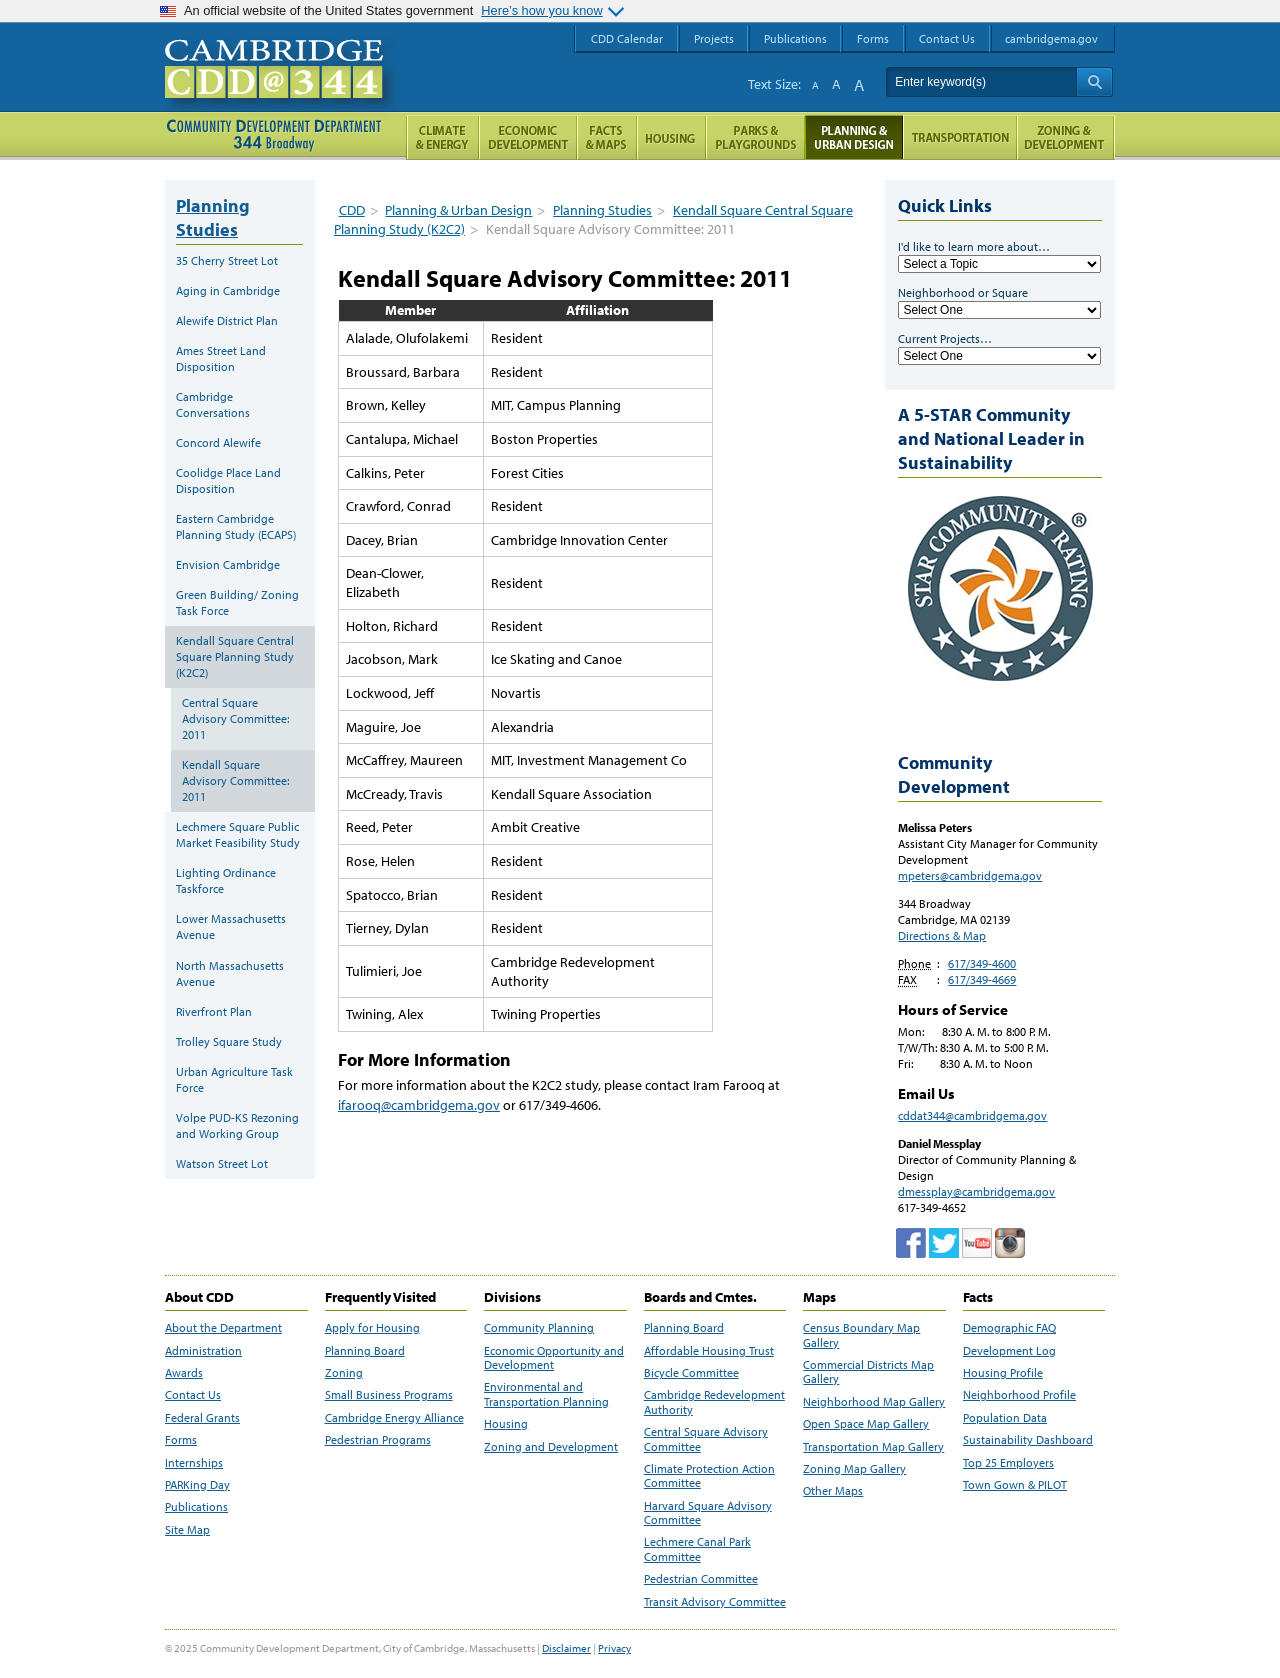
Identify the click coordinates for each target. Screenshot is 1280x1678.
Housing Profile (1003, 1373)
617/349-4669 (982, 979)
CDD (352, 210)
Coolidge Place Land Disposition (228, 480)
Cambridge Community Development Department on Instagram (1010, 1243)
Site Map (187, 1530)
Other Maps (833, 1491)
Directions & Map (942, 935)
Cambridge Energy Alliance (394, 1418)
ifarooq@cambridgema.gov (419, 1105)
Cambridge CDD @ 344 (282, 89)
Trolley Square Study (229, 1041)
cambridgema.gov (1051, 38)
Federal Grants (202, 1418)
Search (1094, 82)
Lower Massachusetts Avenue (231, 926)
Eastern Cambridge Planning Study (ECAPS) (236, 526)
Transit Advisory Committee (715, 1602)
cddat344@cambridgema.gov (972, 1115)
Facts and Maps (607, 137)
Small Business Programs (389, 1395)
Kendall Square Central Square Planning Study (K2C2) (235, 656)
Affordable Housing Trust (709, 1351)
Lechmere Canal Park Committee (697, 1549)
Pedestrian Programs (378, 1440)
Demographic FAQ (1009, 1328)
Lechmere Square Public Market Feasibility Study (238, 834)
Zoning (344, 1373)
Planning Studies (602, 210)
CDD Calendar (627, 38)
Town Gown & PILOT (1015, 1485)
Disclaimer (566, 1648)
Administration (203, 1351)
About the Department (223, 1328)
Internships (194, 1463)
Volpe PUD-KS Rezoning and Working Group (237, 1125)
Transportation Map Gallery (873, 1447)
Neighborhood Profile (1019, 1395)
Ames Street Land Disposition (221, 358)
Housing (506, 1424)
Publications (196, 1507)
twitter (944, 1243)
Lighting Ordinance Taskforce (226, 880)
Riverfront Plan (214, 1011)
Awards (184, 1373)
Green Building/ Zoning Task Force (237, 602)
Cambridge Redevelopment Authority (714, 1402)
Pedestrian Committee (701, 1579)
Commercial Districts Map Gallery (868, 1372)
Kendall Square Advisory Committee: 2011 (235, 780)
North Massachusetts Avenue (230, 973)
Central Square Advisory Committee (706, 1439)
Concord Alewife (218, 442)
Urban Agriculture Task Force (234, 1079)
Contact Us (193, 1395)
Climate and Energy (442, 137)
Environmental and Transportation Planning (546, 1394)
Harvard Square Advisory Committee (708, 1513)
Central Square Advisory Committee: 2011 (235, 718)
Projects (714, 38)
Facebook (911, 1243)
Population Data (1005, 1418)
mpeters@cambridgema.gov (970, 875)
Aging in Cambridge (228, 290)
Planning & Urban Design (458, 210)
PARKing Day (197, 1485)
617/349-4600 (982, 963)
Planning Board (365, 1351)
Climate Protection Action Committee (709, 1476)
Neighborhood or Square (963, 292)
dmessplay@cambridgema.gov (976, 1191)
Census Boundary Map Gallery (861, 1335)
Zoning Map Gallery (854, 1469)
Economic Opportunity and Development (554, 1358)
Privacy (614, 1648)
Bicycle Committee (691, 1373)
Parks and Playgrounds (755, 137)
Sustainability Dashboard (1028, 1440)
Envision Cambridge (228, 564)
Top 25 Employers (1008, 1463)
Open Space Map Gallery (866, 1424)
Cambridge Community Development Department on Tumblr (977, 1243)
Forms (181, 1440)
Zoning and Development (551, 1447)
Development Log (1009, 1351)
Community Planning (539, 1328)
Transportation (960, 137)
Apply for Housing (372, 1328)
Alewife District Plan (227, 320)
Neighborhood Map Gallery (874, 1402)
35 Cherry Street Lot (227, 260)
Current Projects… (945, 338)
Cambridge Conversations (213, 404)
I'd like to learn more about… (974, 246)
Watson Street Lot (222, 1163)
